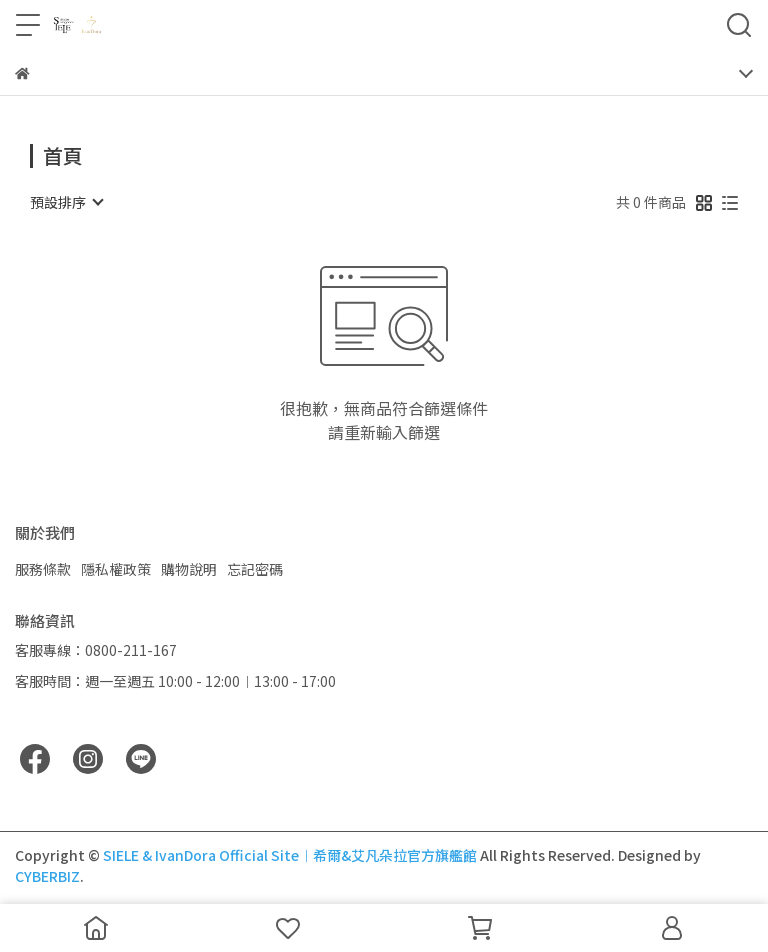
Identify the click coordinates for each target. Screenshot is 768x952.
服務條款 (43, 569)
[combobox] (66, 202)
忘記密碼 (255, 569)
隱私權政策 (116, 569)
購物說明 (189, 569)
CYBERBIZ (47, 876)
